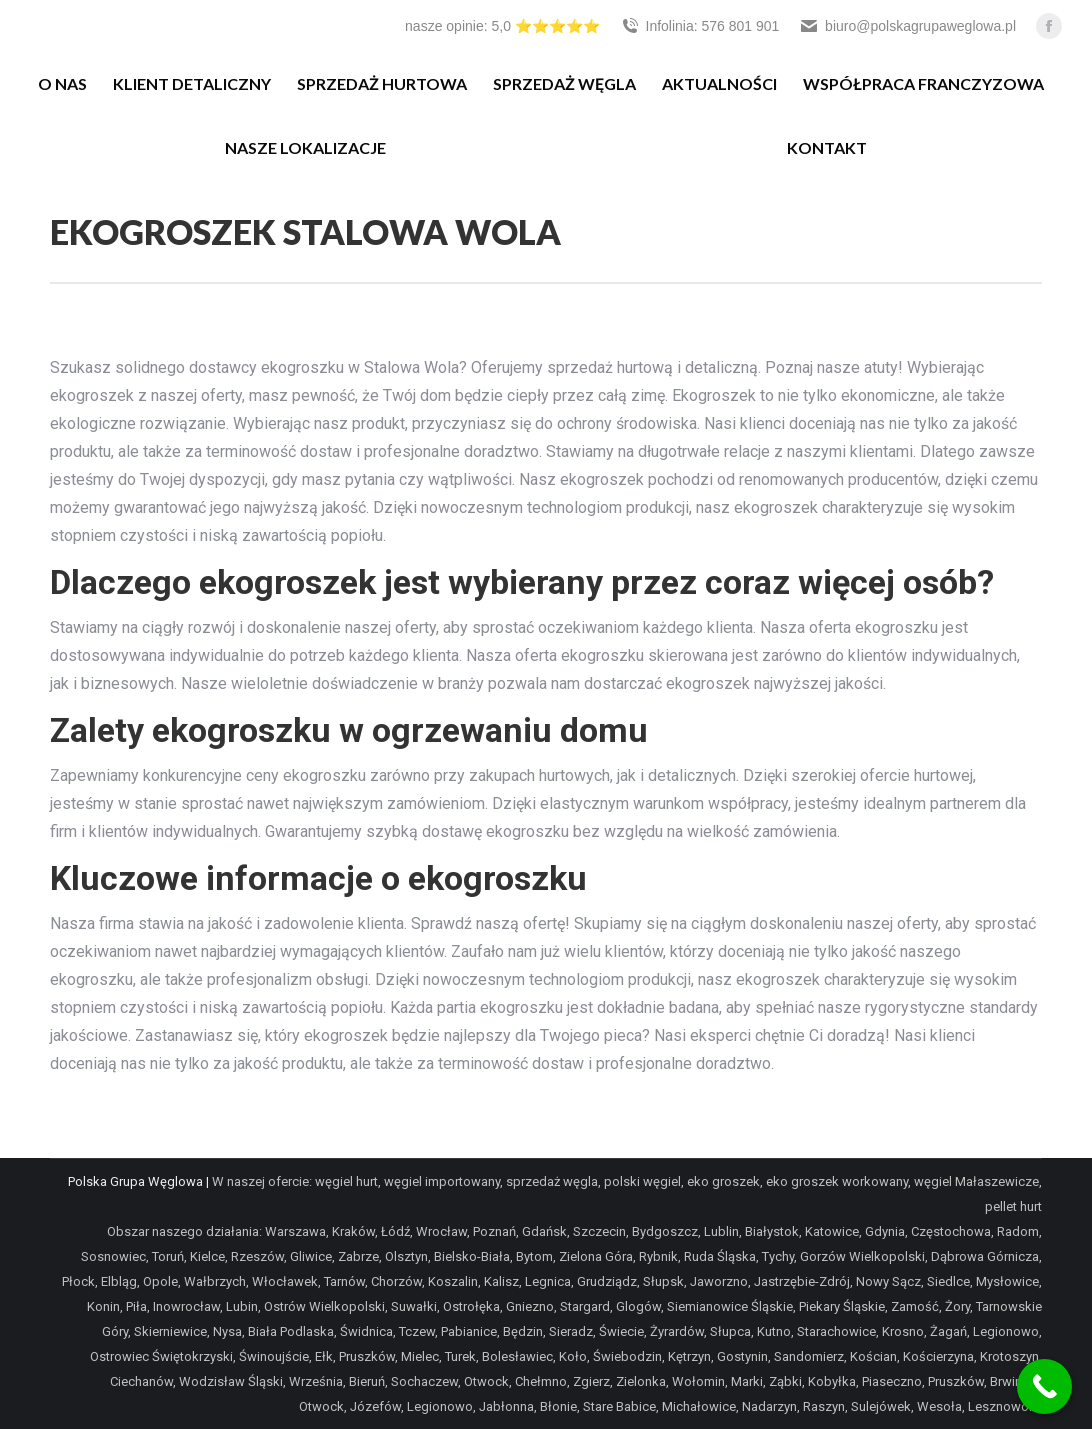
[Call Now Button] (1044, 1386)
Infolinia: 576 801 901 (700, 26)
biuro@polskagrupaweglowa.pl (907, 26)
